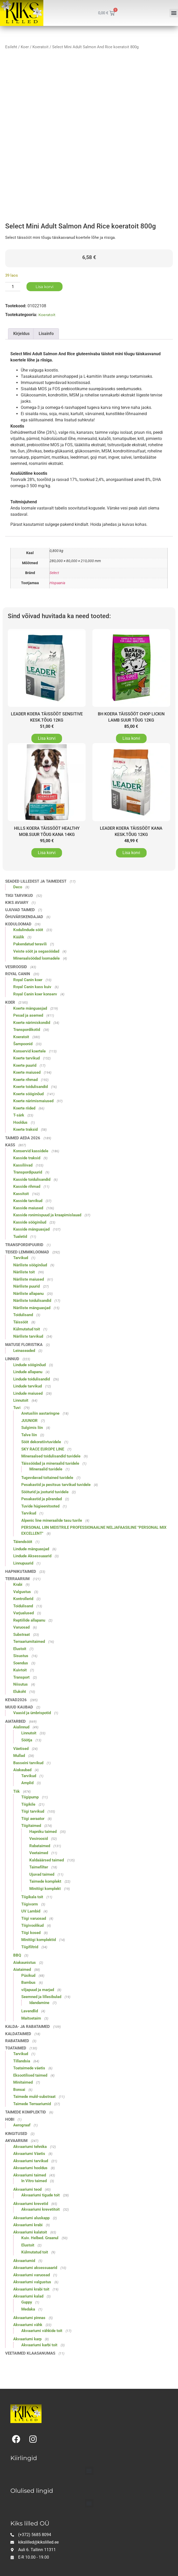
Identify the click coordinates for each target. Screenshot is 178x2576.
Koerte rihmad (25, 1079)
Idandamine (39, 2002)
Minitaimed (23, 2082)
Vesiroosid (16, 967)
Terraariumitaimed (29, 1641)
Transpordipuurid (27, 1172)
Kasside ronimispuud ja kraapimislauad (47, 1215)
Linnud (12, 1359)
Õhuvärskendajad (24, 916)
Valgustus (22, 1591)
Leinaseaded (24, 1350)
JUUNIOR (29, 1420)
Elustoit (19, 1648)
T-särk (18, 1115)
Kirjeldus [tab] (21, 333)
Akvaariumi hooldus (30, 2168)
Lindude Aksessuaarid (32, 1556)
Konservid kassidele (30, 1151)
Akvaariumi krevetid (30, 2203)
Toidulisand (23, 1315)
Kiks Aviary (16, 902)
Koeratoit (40, 47)
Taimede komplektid (25, 2112)
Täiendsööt (22, 1541)
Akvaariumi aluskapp (31, 2218)
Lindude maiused (28, 1393)
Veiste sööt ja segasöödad (36, 951)
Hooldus (20, 1122)
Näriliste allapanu (28, 1293)
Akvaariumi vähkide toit (41, 2330)
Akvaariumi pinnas (29, 2317)
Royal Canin (17, 974)
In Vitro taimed (34, 2181)
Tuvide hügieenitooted (40, 1506)
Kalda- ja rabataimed (27, 2026)
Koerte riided (24, 1108)
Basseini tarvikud (28, 1763)
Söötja (26, 1740)
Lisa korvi (44, 286)
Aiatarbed (15, 1721)
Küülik (18, 937)
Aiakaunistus (24, 1962)
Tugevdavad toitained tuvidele (47, 1477)
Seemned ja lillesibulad (41, 1996)
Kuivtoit (20, 1670)
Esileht (11, 47)
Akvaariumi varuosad (31, 2275)
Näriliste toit (24, 1272)
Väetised (21, 1748)
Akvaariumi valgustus (32, 2282)
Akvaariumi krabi (28, 2225)
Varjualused (23, 1613)
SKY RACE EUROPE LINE (42, 1449)
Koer (25, 47)
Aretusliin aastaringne (40, 1413)
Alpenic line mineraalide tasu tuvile (51, 1520)
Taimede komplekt (45, 1881)
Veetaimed (38, 1853)
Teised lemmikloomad (27, 1252)
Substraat (21, 1634)
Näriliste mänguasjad (31, 1308)
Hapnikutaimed (20, 1571)
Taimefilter (38, 1867)
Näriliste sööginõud (30, 1265)
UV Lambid (30, 1911)
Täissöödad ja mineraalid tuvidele (50, 1463)
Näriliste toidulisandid (32, 1300)
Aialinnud (21, 1727)
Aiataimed (22, 1969)
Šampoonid (22, 1044)
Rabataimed (39, 1846)
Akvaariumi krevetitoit (40, 2209)
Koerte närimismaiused (33, 1101)
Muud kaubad (19, 1707)
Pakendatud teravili (30, 944)
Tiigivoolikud (32, 1925)
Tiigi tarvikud (19, 895)
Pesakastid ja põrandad (41, 1499)
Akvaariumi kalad (28, 2296)
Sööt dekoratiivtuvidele (41, 1442)
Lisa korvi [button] (47, 738)
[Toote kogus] (12, 286)
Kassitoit (21, 1193)
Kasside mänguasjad (31, 1229)
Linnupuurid (23, 1563)
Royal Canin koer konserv (35, 994)
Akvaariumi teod (27, 2189)
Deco (17, 887)
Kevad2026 (16, 1700)
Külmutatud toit (26, 1329)
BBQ (17, 1955)
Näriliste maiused (28, 1279)
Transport (21, 1677)
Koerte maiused (26, 1072)
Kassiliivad (22, 1165)
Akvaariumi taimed (29, 2175)
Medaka (28, 2309)
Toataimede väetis (29, 2068)
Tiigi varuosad (33, 1918)
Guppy (26, 2302)
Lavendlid (29, 2011)
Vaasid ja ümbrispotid (32, 1713)
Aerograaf (21, 2125)
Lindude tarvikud (27, 1386)
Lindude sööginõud (29, 1365)
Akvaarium (16, 2140)
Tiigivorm (29, 1904)
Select (54, 573)
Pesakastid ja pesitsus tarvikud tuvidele (56, 1484)
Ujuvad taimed (20, 909)
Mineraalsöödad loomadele (36, 958)
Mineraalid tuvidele (45, 1469)
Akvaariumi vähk (27, 2324)
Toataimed (15, 2048)
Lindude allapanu (27, 1372)
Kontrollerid (23, 1598)
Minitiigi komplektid (38, 1939)
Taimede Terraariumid (32, 2104)
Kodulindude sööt (28, 929)
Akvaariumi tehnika (30, 2146)
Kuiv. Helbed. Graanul (39, 2238)
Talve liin (29, 1435)
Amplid (27, 1783)
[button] (173, 13)
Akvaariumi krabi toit (31, 2289)
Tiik (16, 1791)
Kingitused (16, 2133)
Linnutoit (20, 1400)
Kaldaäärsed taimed (46, 1860)
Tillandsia (21, 2061)
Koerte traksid (25, 1129)
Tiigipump (30, 1797)
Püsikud (28, 1975)
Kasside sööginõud (29, 1222)
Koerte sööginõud (28, 1094)
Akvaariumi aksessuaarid (35, 2267)
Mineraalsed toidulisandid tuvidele (50, 1456)
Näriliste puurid (26, 1286)
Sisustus (20, 1655)
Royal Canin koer (27, 980)
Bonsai (19, 2089)
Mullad (19, 1755)
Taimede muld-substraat (34, 2096)
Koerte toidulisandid (30, 1086)
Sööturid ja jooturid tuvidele (45, 1492)
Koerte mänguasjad (30, 1008)
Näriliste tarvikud (28, 1336)
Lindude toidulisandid (31, 1379)
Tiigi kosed (30, 1932)
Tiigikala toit (32, 1897)
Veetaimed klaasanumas (30, 2353)
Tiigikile (28, 1804)
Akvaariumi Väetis (29, 2153)
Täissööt (20, 1322)
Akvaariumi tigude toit (40, 2195)
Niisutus (20, 1684)
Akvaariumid (24, 2260)
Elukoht (19, 1691)
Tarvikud (20, 1257)
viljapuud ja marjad (37, 1989)
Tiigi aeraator (32, 1818)
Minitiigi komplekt (45, 1888)
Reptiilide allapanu (29, 1620)
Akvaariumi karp (27, 2339)
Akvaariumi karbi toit (39, 2345)
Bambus (28, 1982)
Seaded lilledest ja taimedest (35, 881)
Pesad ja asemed (28, 1015)
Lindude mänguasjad (31, 1549)
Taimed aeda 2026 (22, 1138)
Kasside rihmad (26, 1186)
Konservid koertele (29, 1051)
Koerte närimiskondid (31, 1022)
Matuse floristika (24, 1344)
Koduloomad (18, 924)
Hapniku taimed (43, 1831)
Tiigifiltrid (29, 1947)
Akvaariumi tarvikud (30, 2161)
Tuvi (16, 1407)
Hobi (9, 2119)
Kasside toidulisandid (31, 1179)
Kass (10, 1145)
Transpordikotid (26, 1029)
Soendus (20, 1663)
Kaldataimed (18, 2034)
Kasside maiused (28, 1208)
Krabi (17, 1584)
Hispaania (57, 583)
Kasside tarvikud (27, 1200)
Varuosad (21, 1627)
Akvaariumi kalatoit (30, 2232)
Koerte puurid (24, 1065)
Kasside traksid (26, 1158)
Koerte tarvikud (26, 1058)
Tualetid (20, 1236)
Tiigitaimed (31, 1825)
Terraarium (17, 1578)
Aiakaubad (22, 1770)
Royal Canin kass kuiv (32, 987)
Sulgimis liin (32, 1427)
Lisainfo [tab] (46, 333)
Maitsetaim (31, 2018)
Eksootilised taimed (30, 2075)
